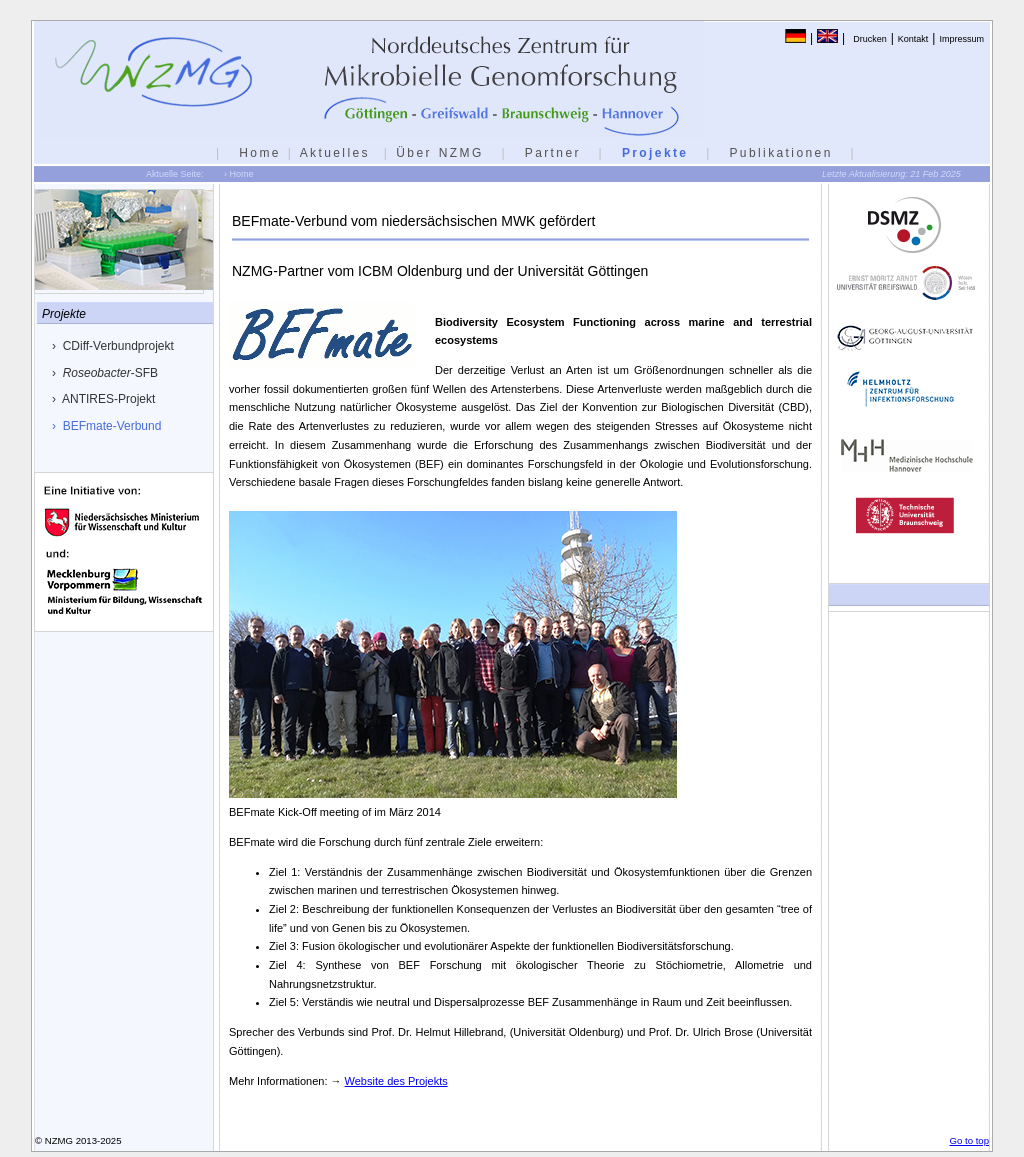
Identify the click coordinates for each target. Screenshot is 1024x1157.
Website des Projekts (396, 1081)
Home (260, 153)
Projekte (655, 153)
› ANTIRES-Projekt (103, 399)
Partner (553, 153)
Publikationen (780, 153)
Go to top (969, 1140)
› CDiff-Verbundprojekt (113, 346)
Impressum (961, 39)
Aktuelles (335, 153)
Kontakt (913, 39)
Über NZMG (439, 153)
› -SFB (105, 373)
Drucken (870, 39)
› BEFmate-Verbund (106, 426)
